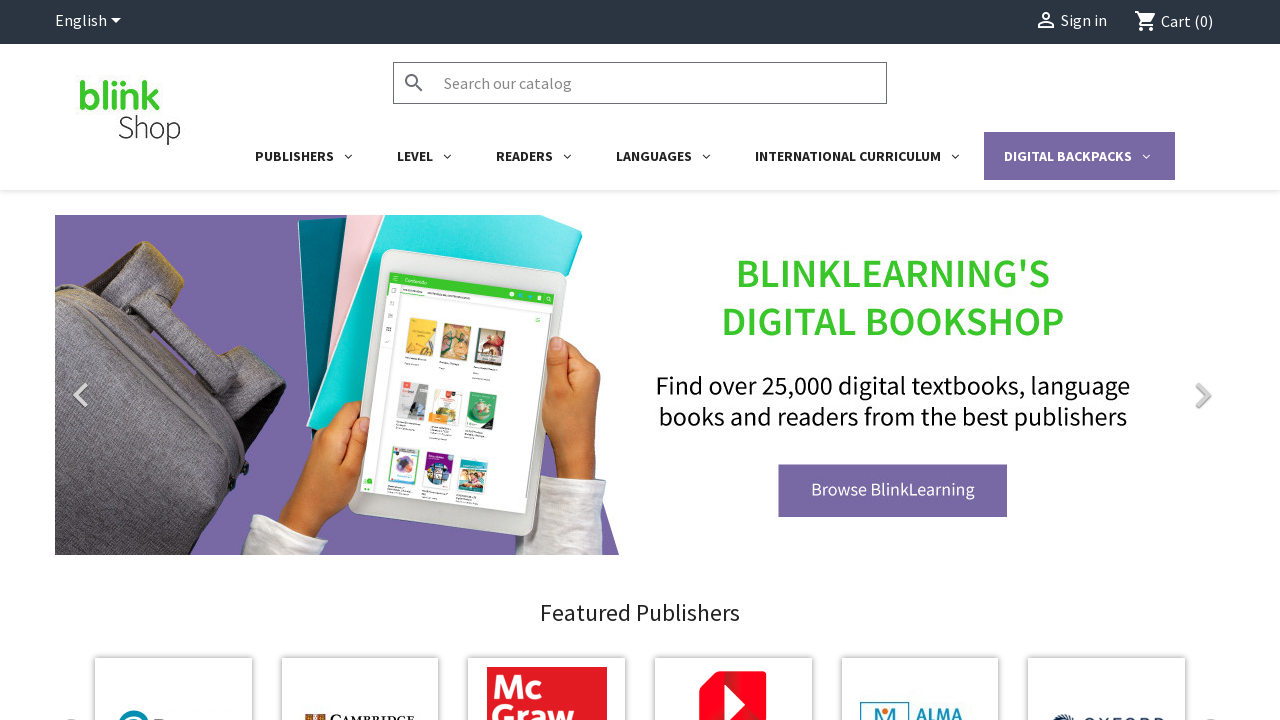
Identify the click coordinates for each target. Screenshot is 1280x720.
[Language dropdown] (91, 22)
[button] (143, 385)
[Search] (640, 83)
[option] (640, 385)
